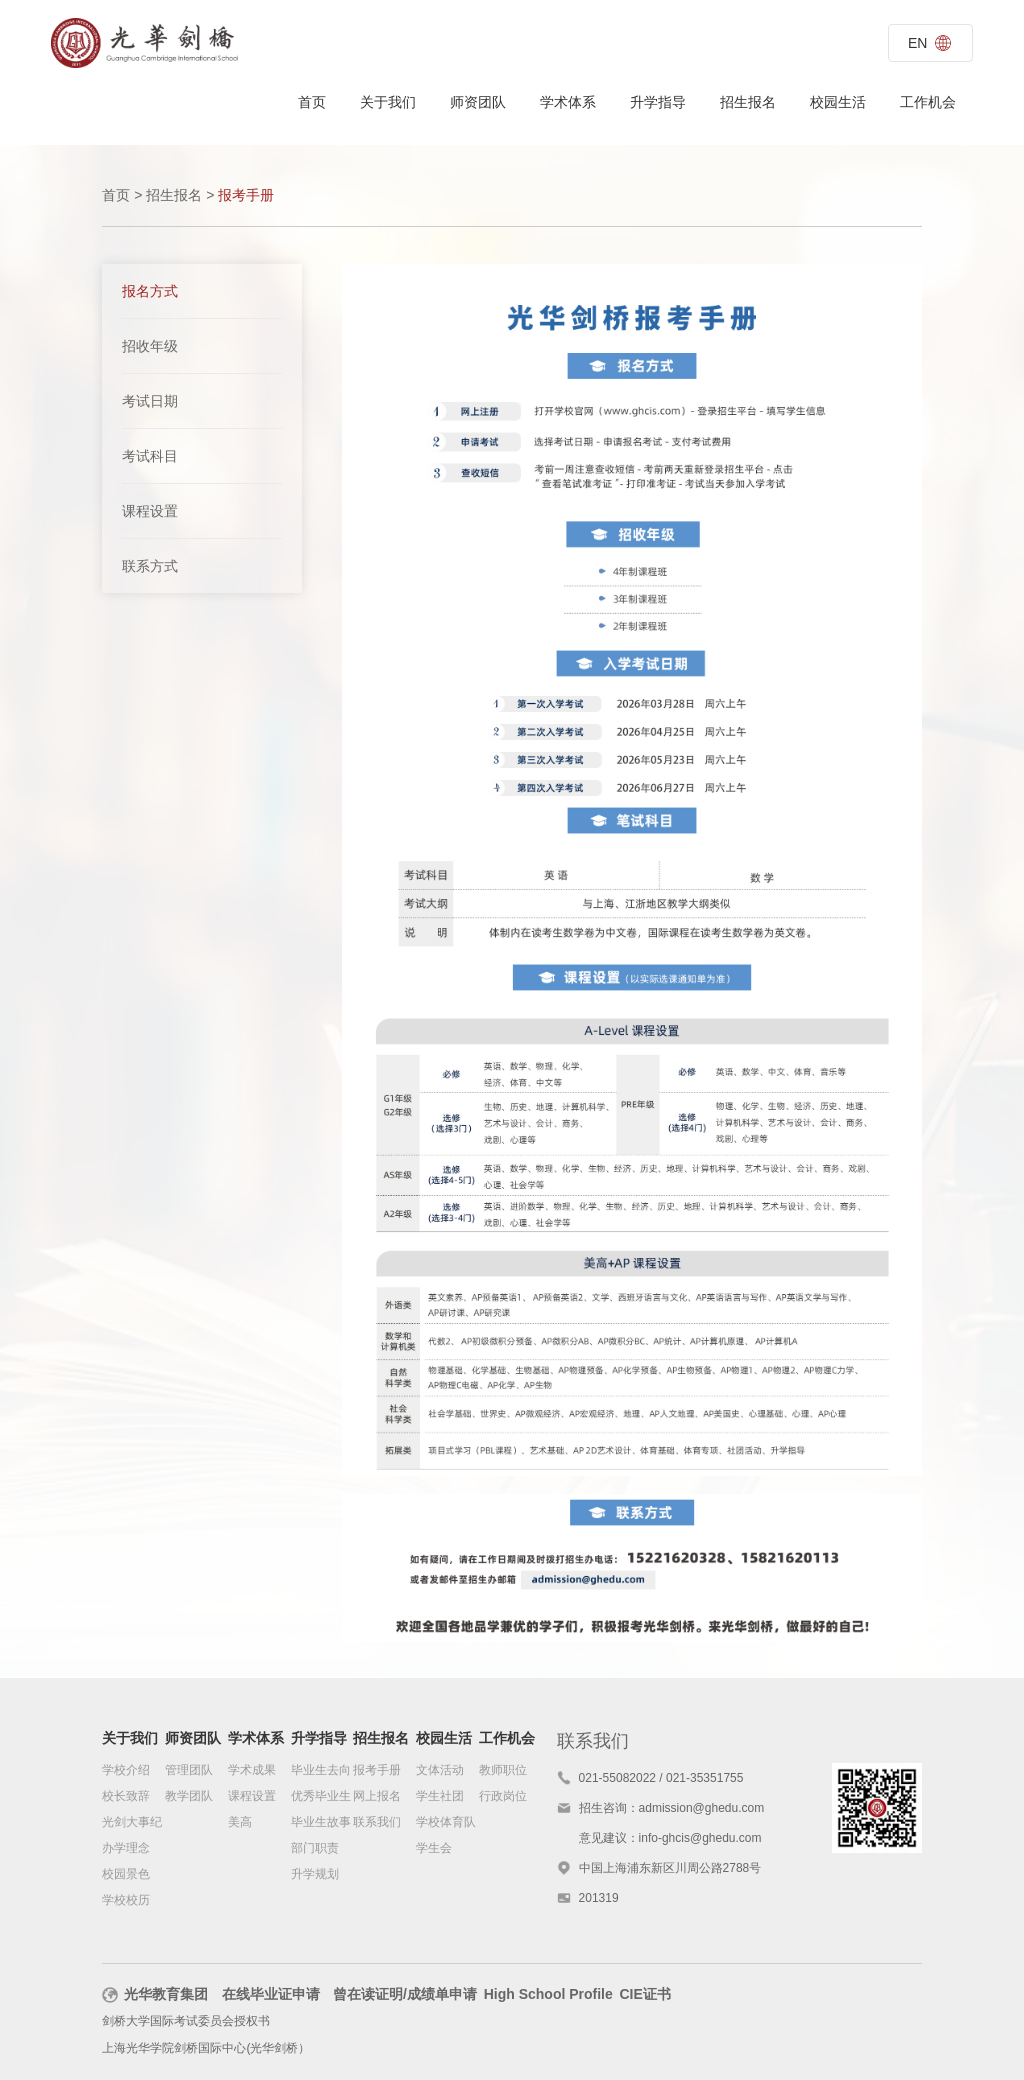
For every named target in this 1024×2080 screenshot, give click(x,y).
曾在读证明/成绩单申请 (405, 1996)
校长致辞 (126, 1797)
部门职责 (315, 1849)
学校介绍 (126, 1771)
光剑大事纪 (132, 1823)
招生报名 (748, 102)
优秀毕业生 (321, 1797)
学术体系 (568, 102)
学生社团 (440, 1797)
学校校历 (126, 1901)
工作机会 (928, 102)
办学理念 (126, 1849)
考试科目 (150, 456)
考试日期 (150, 401)
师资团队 (478, 102)
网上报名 (377, 1797)
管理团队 (189, 1771)
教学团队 (189, 1797)
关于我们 (388, 102)
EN (929, 43)
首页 (312, 102)
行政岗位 (503, 1797)
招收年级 (150, 346)
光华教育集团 (155, 1996)
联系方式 (150, 566)
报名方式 (150, 291)
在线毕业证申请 (271, 1996)
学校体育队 (446, 1823)
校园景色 (126, 1875)
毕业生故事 (321, 1823)
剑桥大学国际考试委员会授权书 (186, 2023)
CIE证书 (644, 1996)
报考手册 (377, 1771)
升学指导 (658, 102)
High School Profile (548, 1996)
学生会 (434, 1849)
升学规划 (315, 1875)
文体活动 (440, 1771)
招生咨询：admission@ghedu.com (672, 1809)
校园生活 (838, 102)
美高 (240, 1823)
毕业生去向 (321, 1771)
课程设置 (150, 511)
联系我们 (377, 1823)
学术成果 (252, 1771)
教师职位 (503, 1771)
